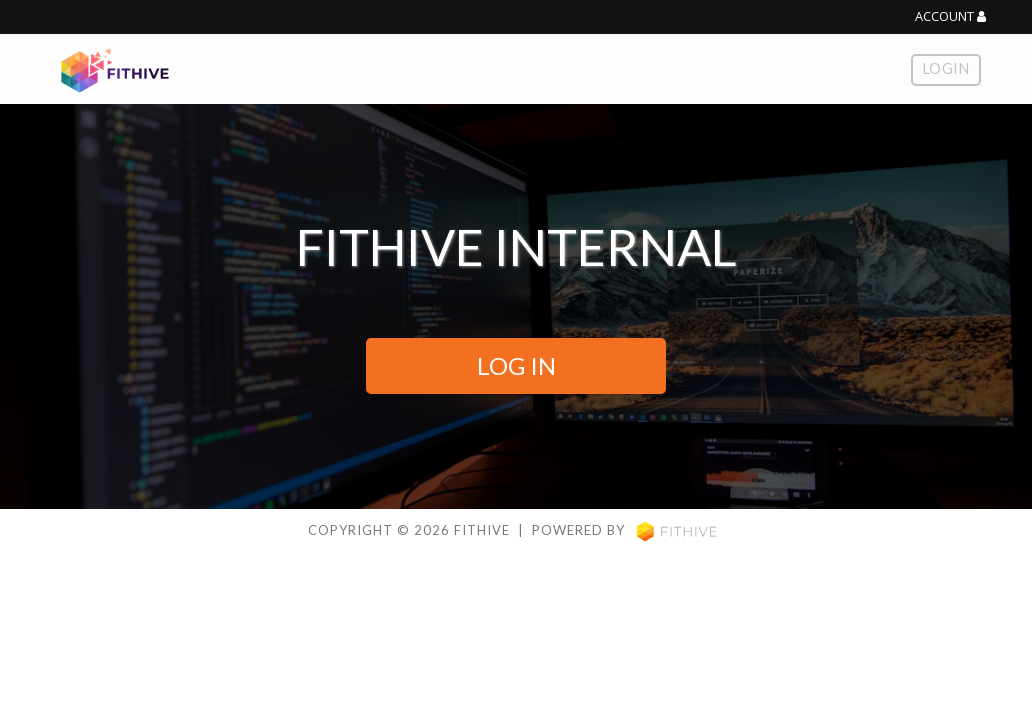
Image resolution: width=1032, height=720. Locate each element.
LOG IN (516, 365)
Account (950, 17)
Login (946, 68)
